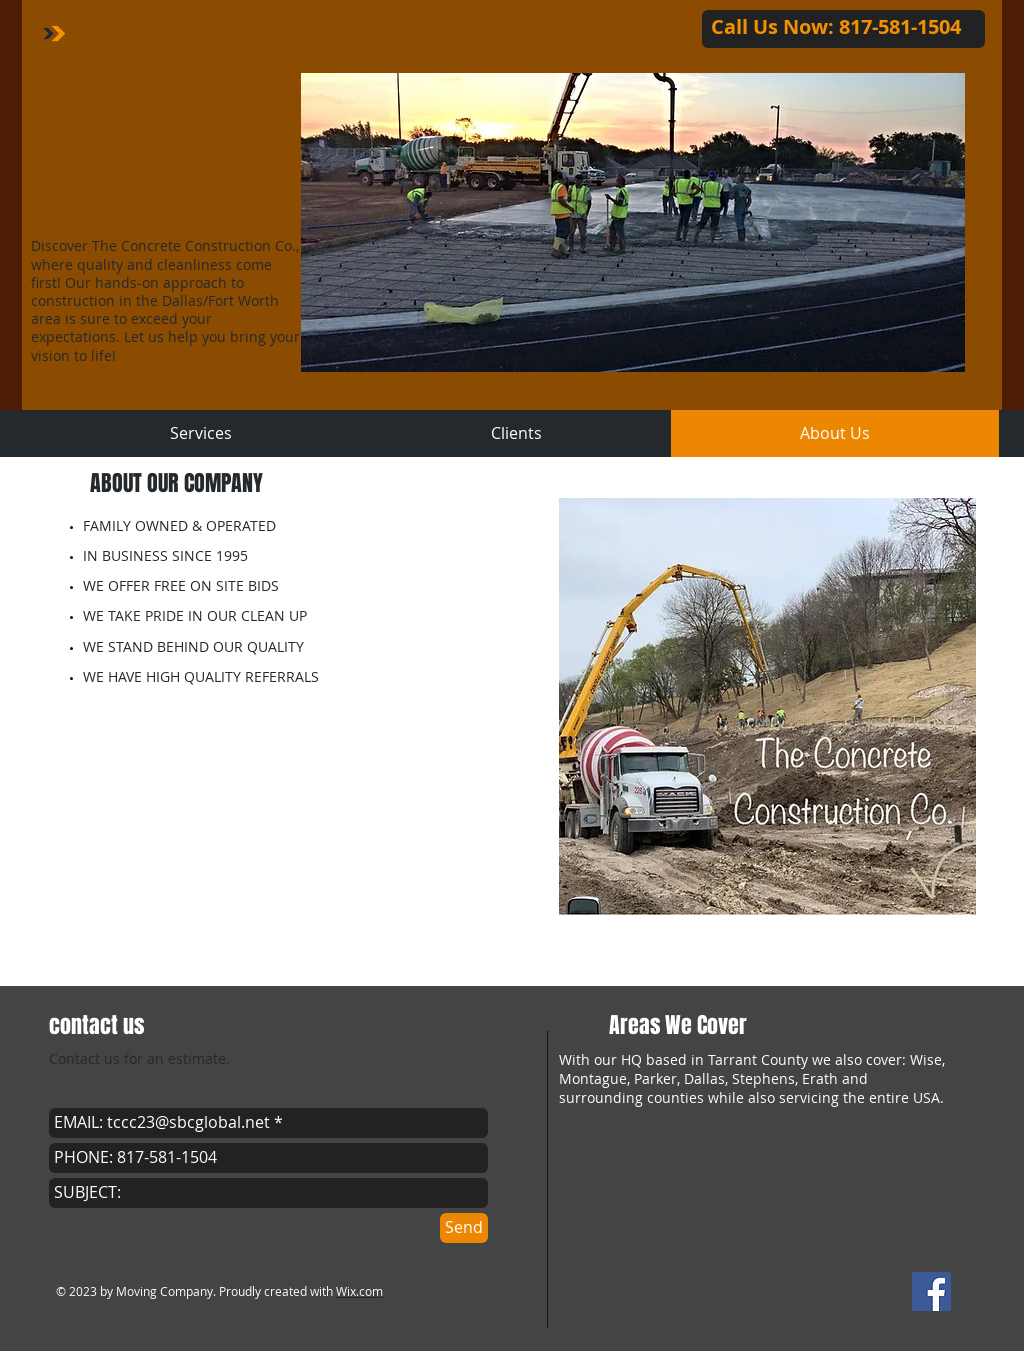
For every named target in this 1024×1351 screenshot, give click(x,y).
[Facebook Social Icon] (931, 1291)
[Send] (464, 1228)
